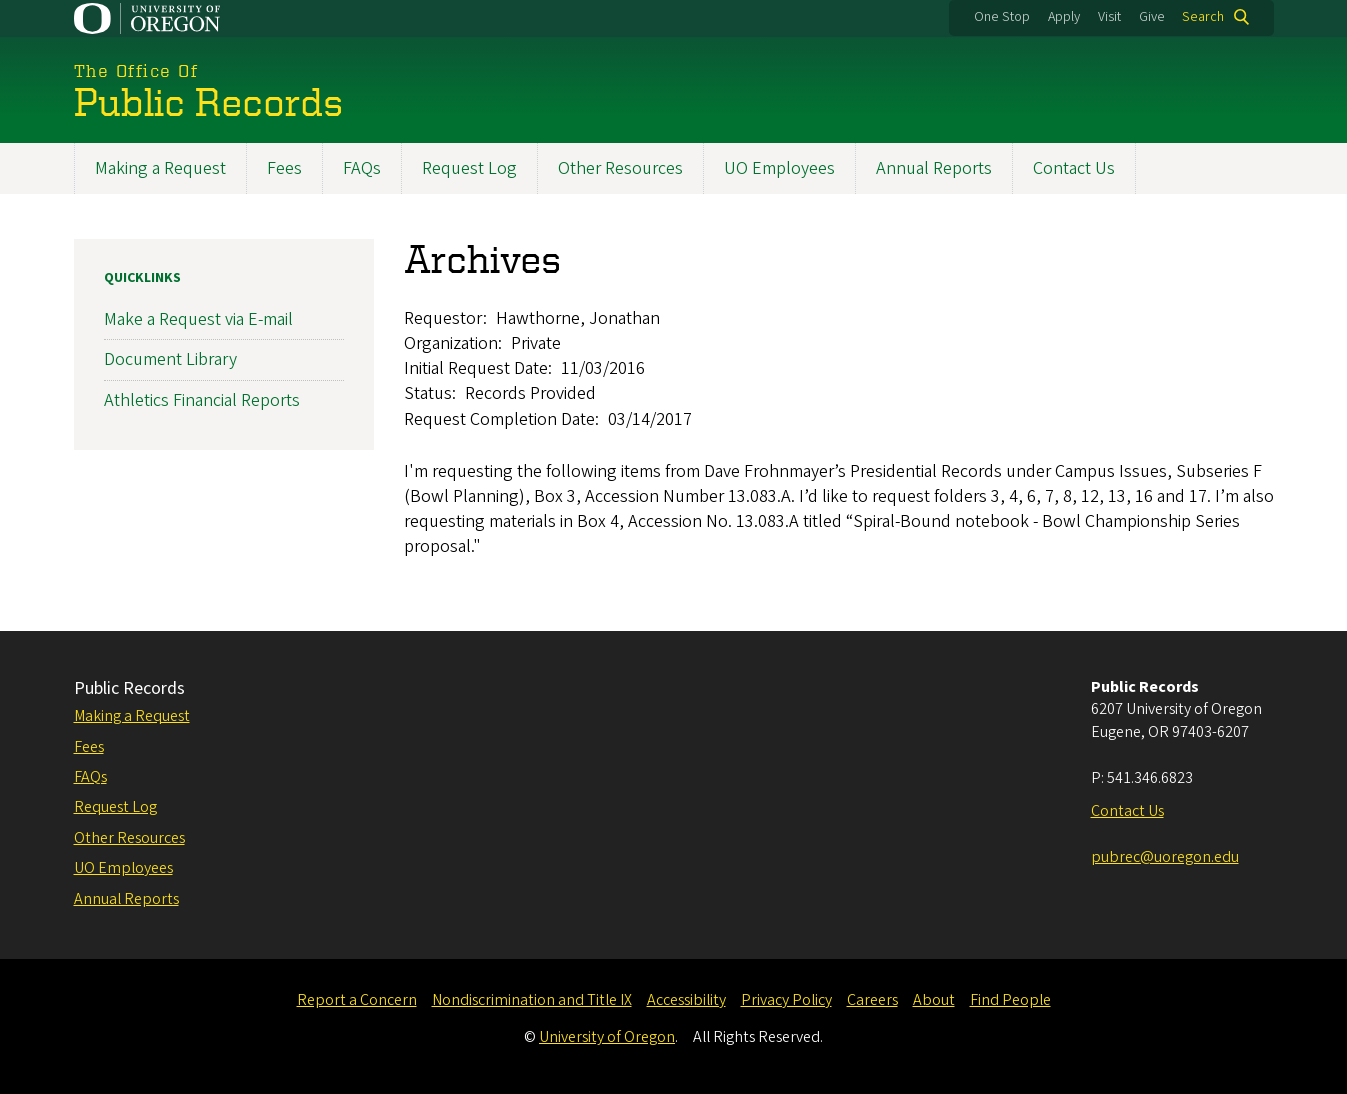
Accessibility (686, 1000)
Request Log (469, 168)
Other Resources (620, 168)
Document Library (170, 359)
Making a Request (160, 168)
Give (1152, 17)
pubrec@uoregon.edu (1165, 857)
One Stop (1002, 17)
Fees (284, 168)
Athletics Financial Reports (202, 399)
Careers (872, 1000)
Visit (1109, 17)
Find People (1010, 1000)
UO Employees (779, 168)
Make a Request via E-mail (198, 319)
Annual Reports (934, 168)
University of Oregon (607, 1037)
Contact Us (1074, 168)
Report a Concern (357, 1000)
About (934, 1000)
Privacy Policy (786, 1000)
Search (1203, 17)
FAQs (362, 168)
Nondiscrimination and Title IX (532, 1000)
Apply (1064, 17)
